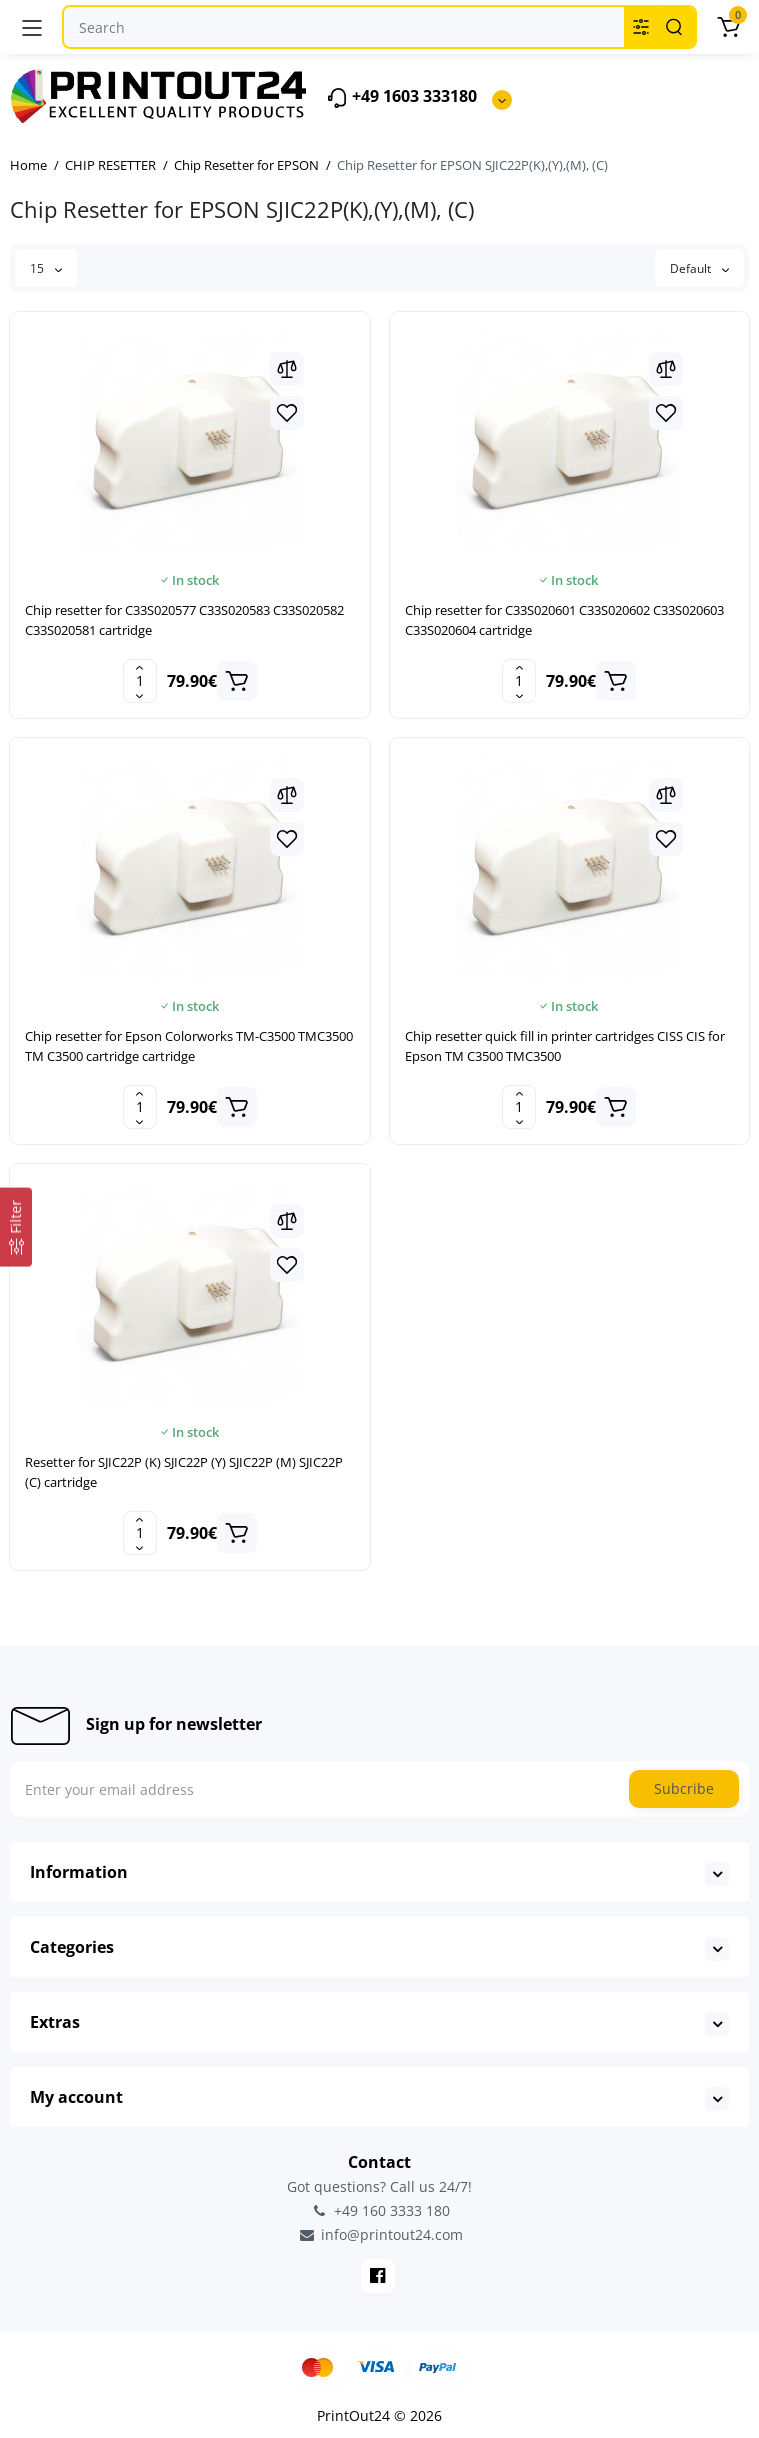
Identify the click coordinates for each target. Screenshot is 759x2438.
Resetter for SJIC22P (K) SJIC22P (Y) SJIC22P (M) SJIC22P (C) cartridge (184, 1472)
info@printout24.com (380, 2235)
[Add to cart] (237, 681)
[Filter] (16, 1227)
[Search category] (641, 27)
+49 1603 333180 (401, 97)
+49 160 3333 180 (380, 2210)
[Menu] (32, 27)
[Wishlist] (287, 413)
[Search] (674, 27)
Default (699, 268)
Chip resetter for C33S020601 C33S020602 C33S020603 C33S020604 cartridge (564, 620)
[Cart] (728, 27)
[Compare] (287, 369)
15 (46, 268)
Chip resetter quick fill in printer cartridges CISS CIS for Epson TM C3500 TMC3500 (565, 1046)
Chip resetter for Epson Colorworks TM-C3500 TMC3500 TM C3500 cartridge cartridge (189, 1046)
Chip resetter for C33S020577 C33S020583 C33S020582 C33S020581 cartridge (184, 620)
